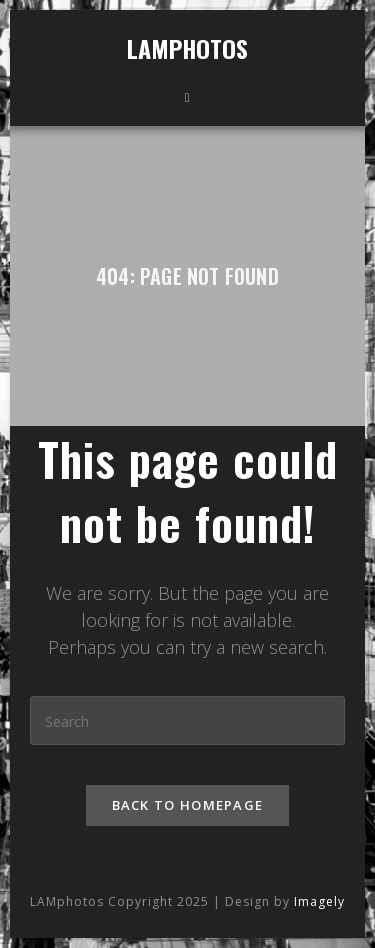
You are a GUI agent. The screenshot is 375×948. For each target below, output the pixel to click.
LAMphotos (188, 48)
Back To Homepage (188, 805)
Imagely (319, 861)
